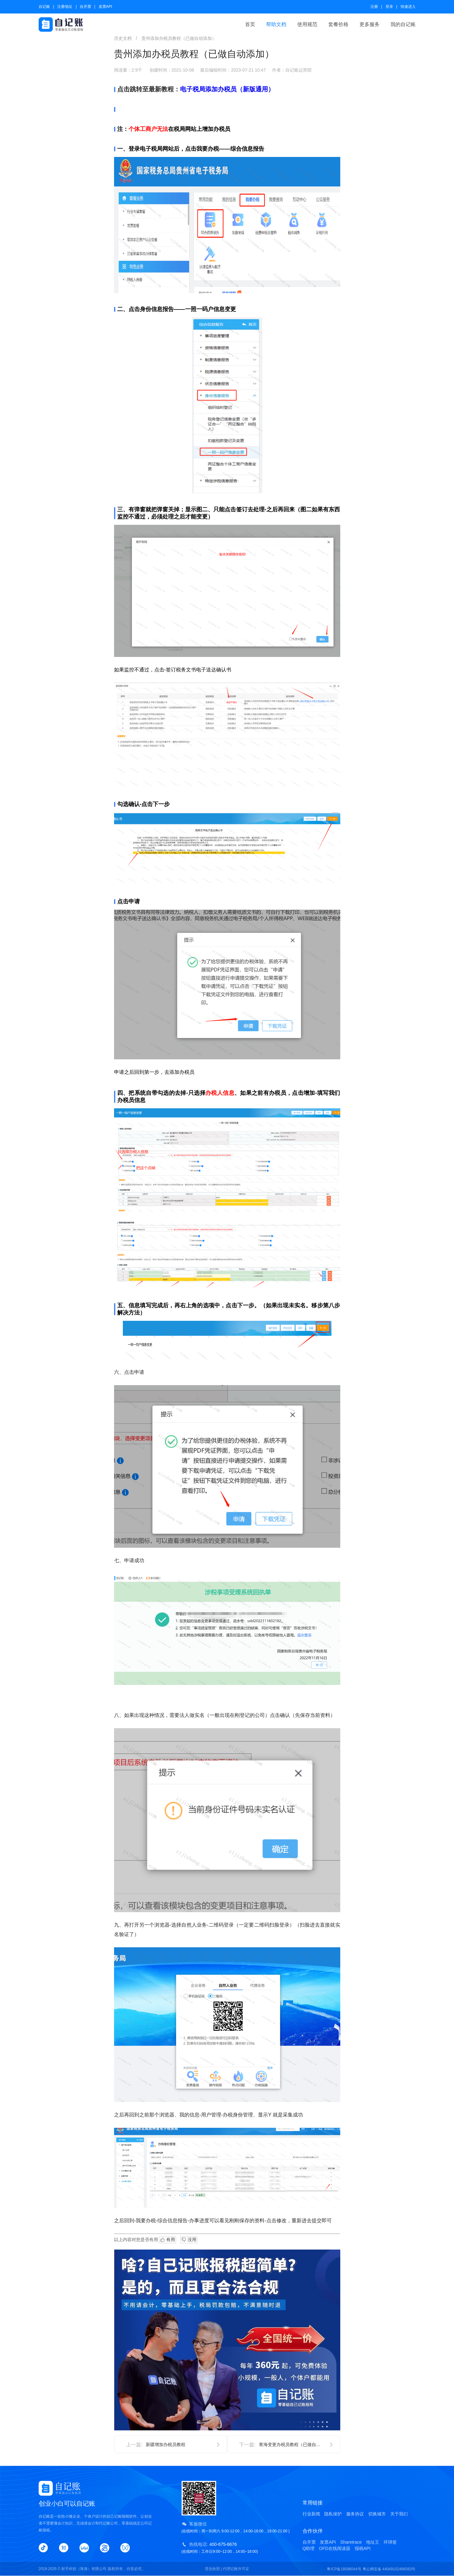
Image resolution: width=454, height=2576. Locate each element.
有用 (167, 2239)
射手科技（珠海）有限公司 (84, 2569)
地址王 (372, 2542)
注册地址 (64, 6)
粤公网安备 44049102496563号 (389, 2569)
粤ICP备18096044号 (344, 2569)
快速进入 (408, 6)
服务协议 (355, 2513)
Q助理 (309, 2548)
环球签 (390, 2542)
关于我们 (399, 2513)
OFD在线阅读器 (334, 2548)
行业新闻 (311, 2513)
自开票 (85, 6)
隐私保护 (333, 2513)
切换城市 (377, 2513)
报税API (363, 2548)
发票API (105, 6)
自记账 (44, 6)
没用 (188, 2239)
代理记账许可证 (236, 2569)
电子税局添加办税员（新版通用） (227, 89)
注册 (374, 6)
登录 (389, 6)
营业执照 (212, 2569)
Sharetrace (351, 2542)
